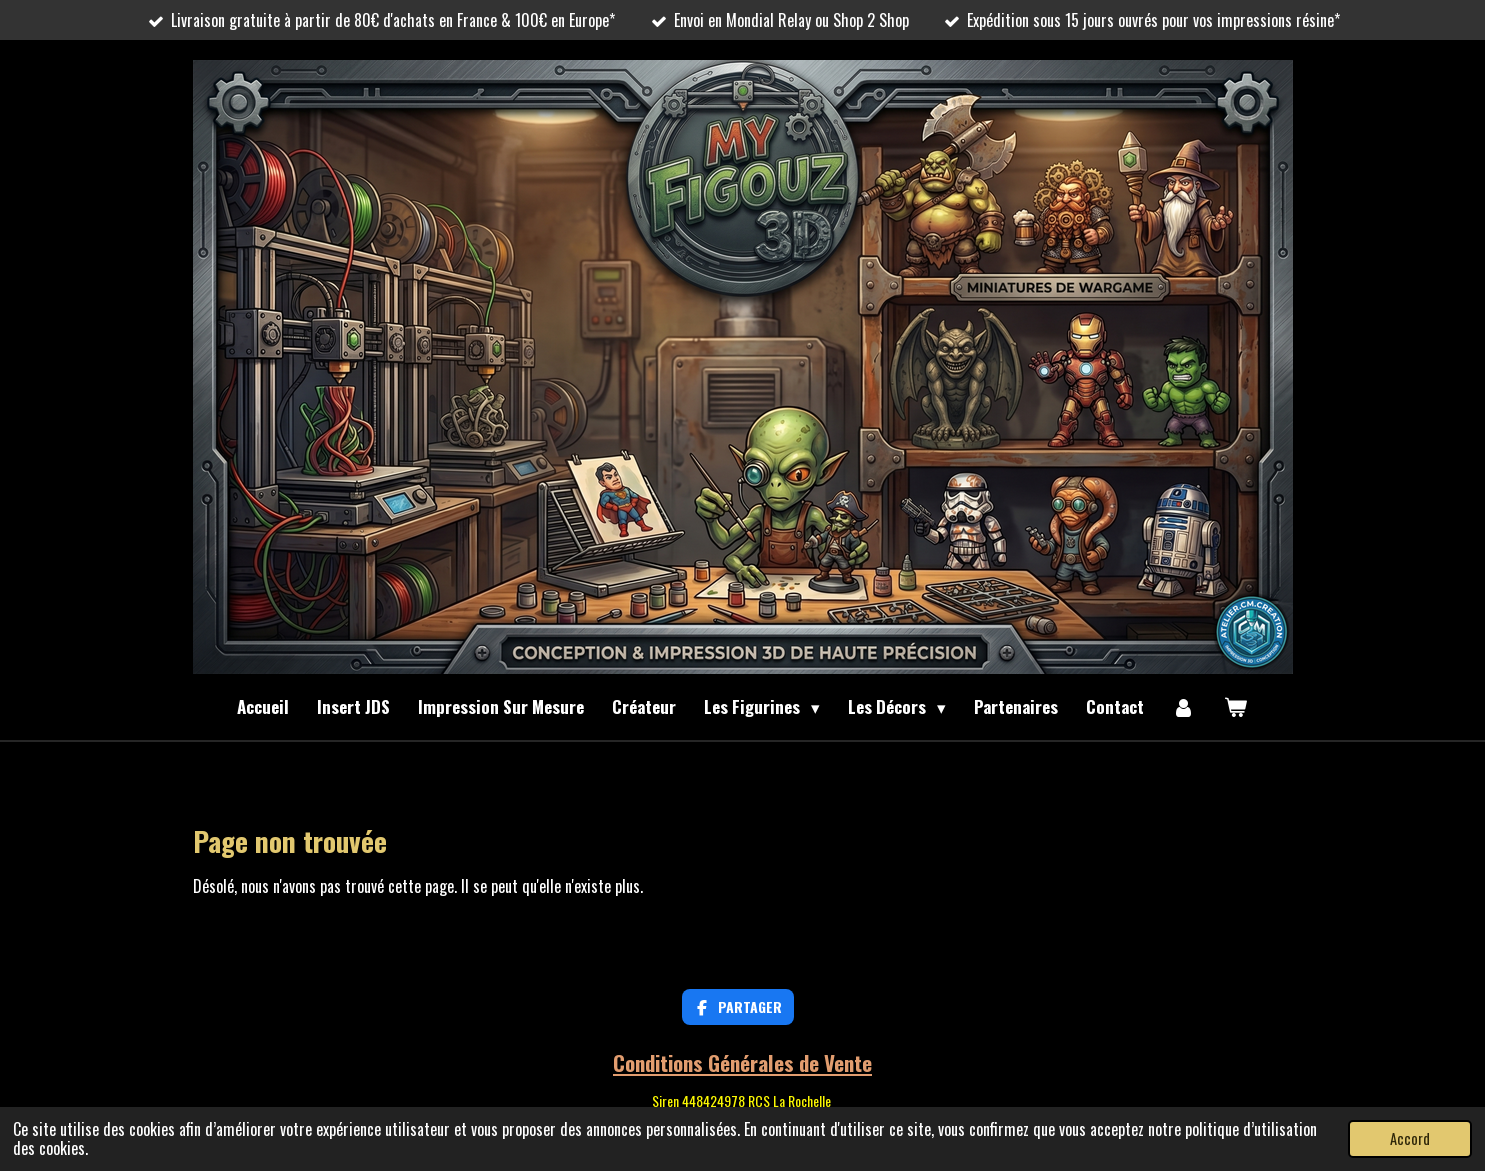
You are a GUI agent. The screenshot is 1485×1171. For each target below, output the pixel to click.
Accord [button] (1410, 1138)
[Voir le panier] (1236, 707)
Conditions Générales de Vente (742, 1062)
